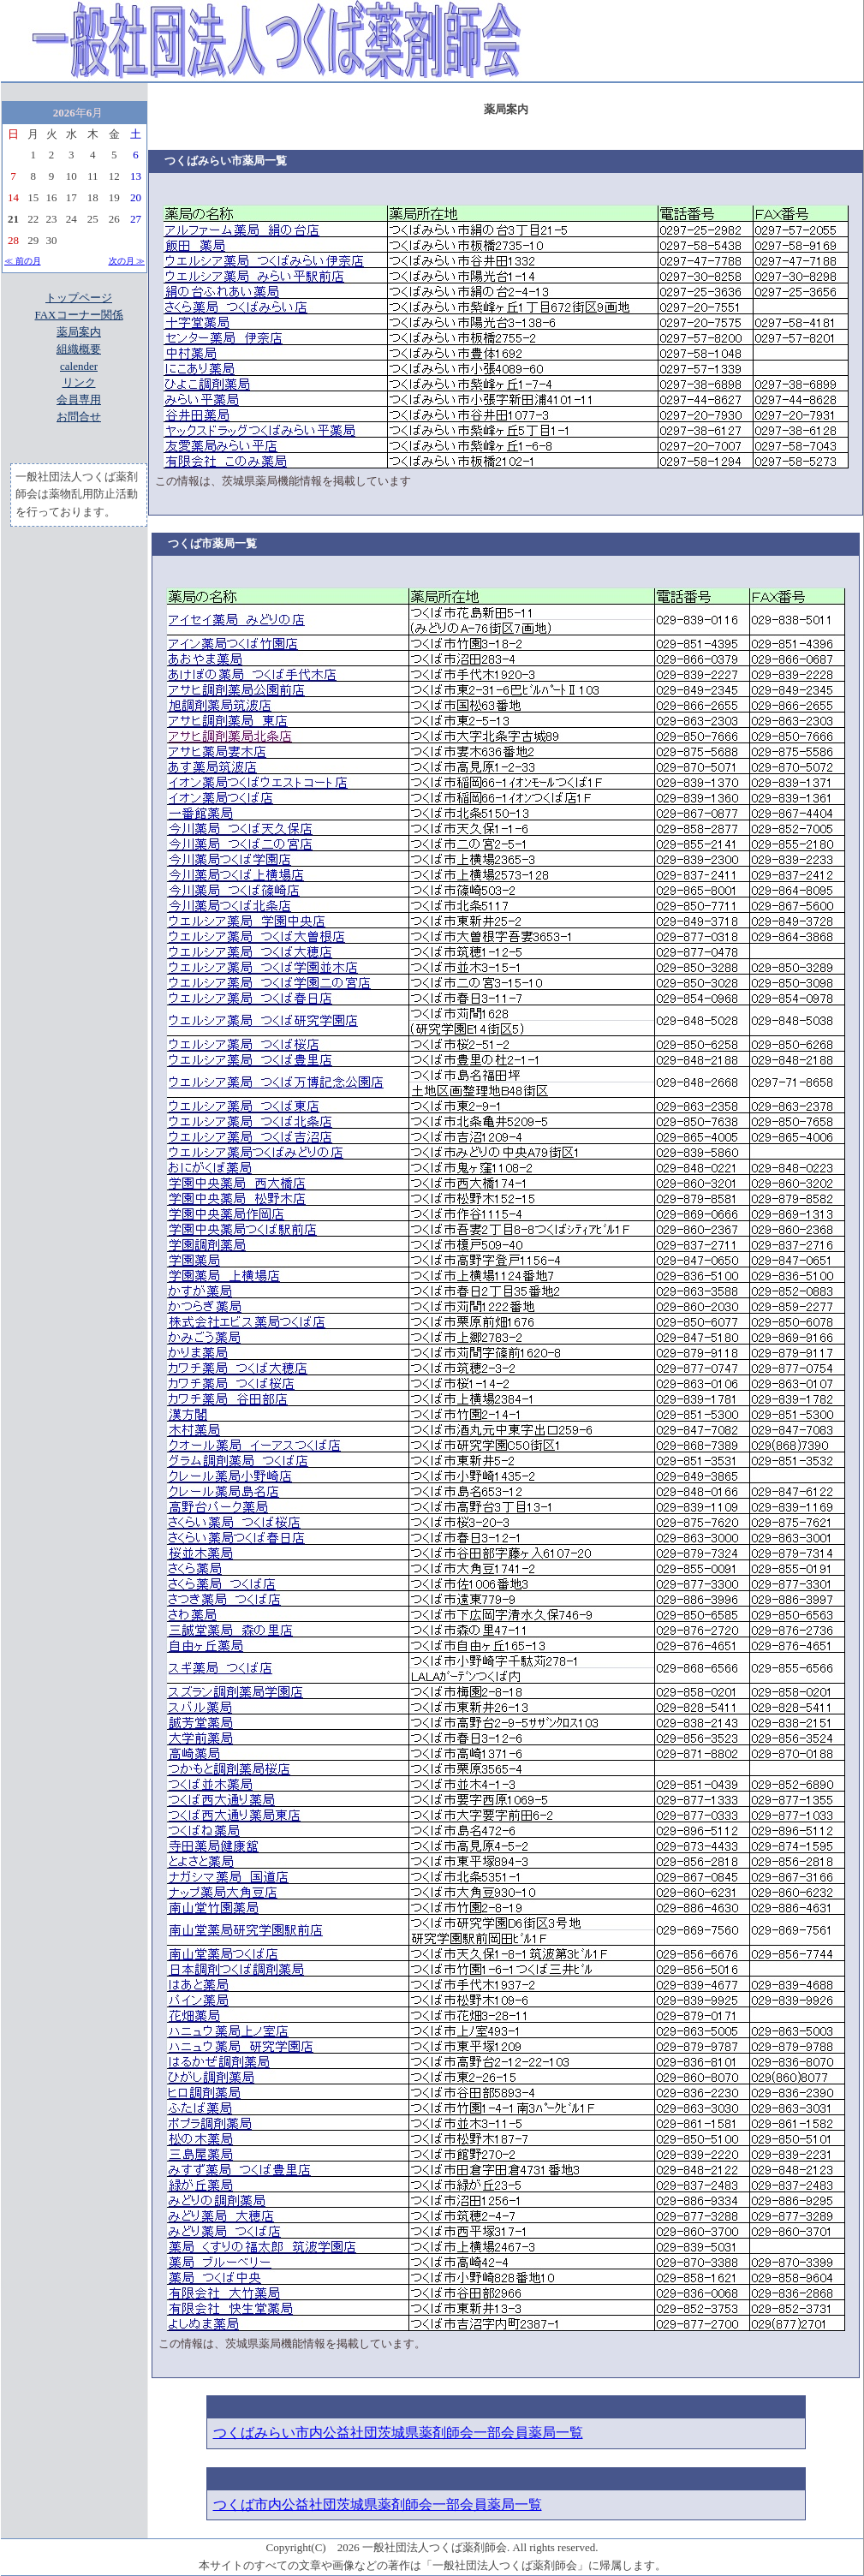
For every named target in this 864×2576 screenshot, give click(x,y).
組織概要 (79, 349)
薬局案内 (79, 331)
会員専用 (79, 399)
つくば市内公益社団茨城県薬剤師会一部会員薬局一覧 (377, 2504)
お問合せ (79, 416)
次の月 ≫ (127, 260)
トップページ (78, 297)
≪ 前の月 (22, 260)
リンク (79, 382)
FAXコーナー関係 (78, 314)
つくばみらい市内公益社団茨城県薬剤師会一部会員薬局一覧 (398, 2432)
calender (79, 366)
